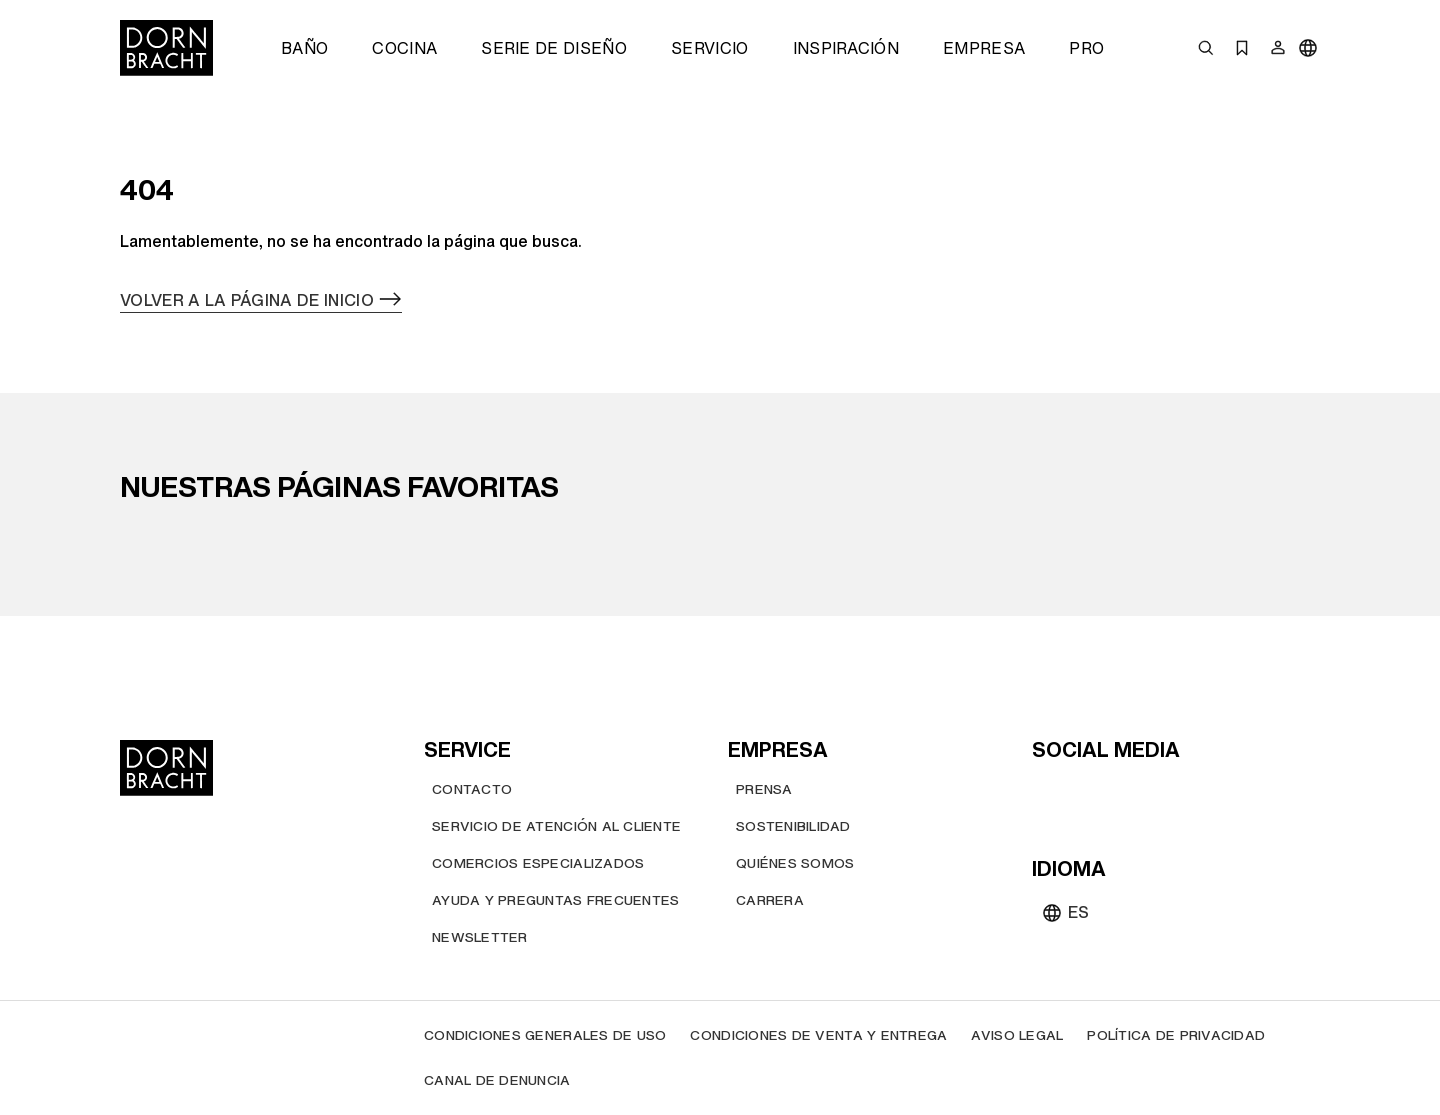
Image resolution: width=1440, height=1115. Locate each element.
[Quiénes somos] (795, 863)
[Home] (166, 48)
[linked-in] (1194, 793)
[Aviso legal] (1017, 1035)
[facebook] (1158, 793)
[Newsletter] (480, 937)
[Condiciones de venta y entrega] (818, 1035)
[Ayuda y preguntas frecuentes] (555, 900)
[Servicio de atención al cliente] (556, 826)
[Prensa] (764, 789)
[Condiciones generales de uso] (545, 1035)
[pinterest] (1122, 793)
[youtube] (1050, 793)
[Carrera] (770, 900)
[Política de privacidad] (1176, 1035)
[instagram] (1086, 793)
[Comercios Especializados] (538, 863)
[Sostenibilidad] (793, 826)
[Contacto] (472, 789)
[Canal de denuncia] (497, 1080)
